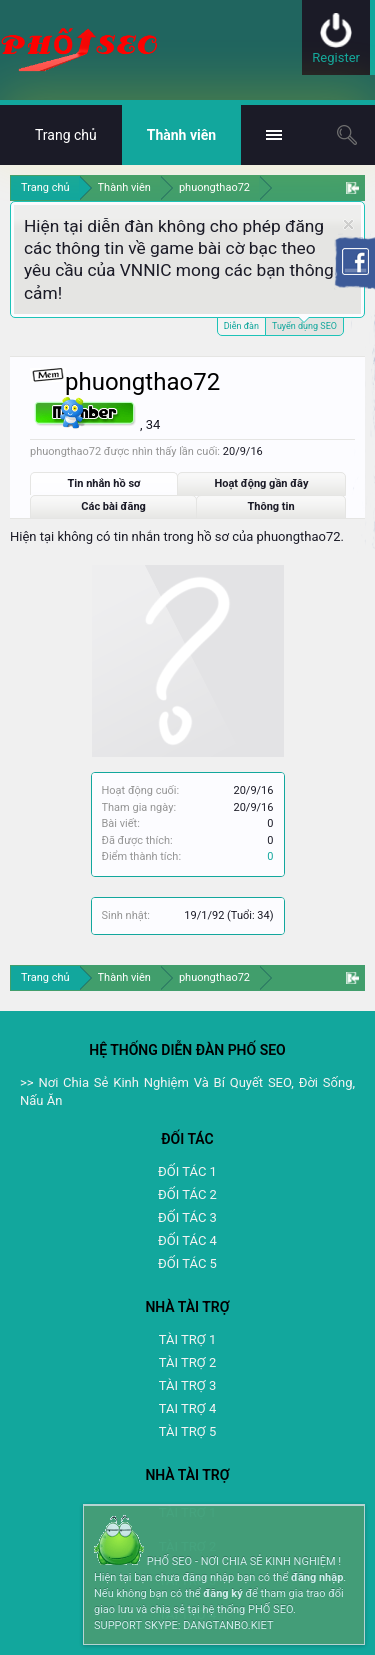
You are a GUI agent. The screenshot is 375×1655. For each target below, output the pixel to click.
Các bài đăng (113, 506)
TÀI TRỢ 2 (187, 1362)
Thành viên (181, 135)
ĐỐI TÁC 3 (187, 1217)
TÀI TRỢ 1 (187, 1339)
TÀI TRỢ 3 (187, 1385)
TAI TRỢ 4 (187, 1408)
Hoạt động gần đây (261, 483)
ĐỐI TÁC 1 (187, 1171)
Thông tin (271, 506)
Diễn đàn (241, 326)
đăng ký (222, 1593)
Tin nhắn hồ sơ (104, 483)
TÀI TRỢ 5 (187, 1431)
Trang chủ (66, 135)
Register (336, 57)
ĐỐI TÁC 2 (187, 1194)
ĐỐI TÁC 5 (187, 1263)
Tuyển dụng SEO (304, 324)
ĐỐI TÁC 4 (187, 1240)
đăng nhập (317, 1577)
